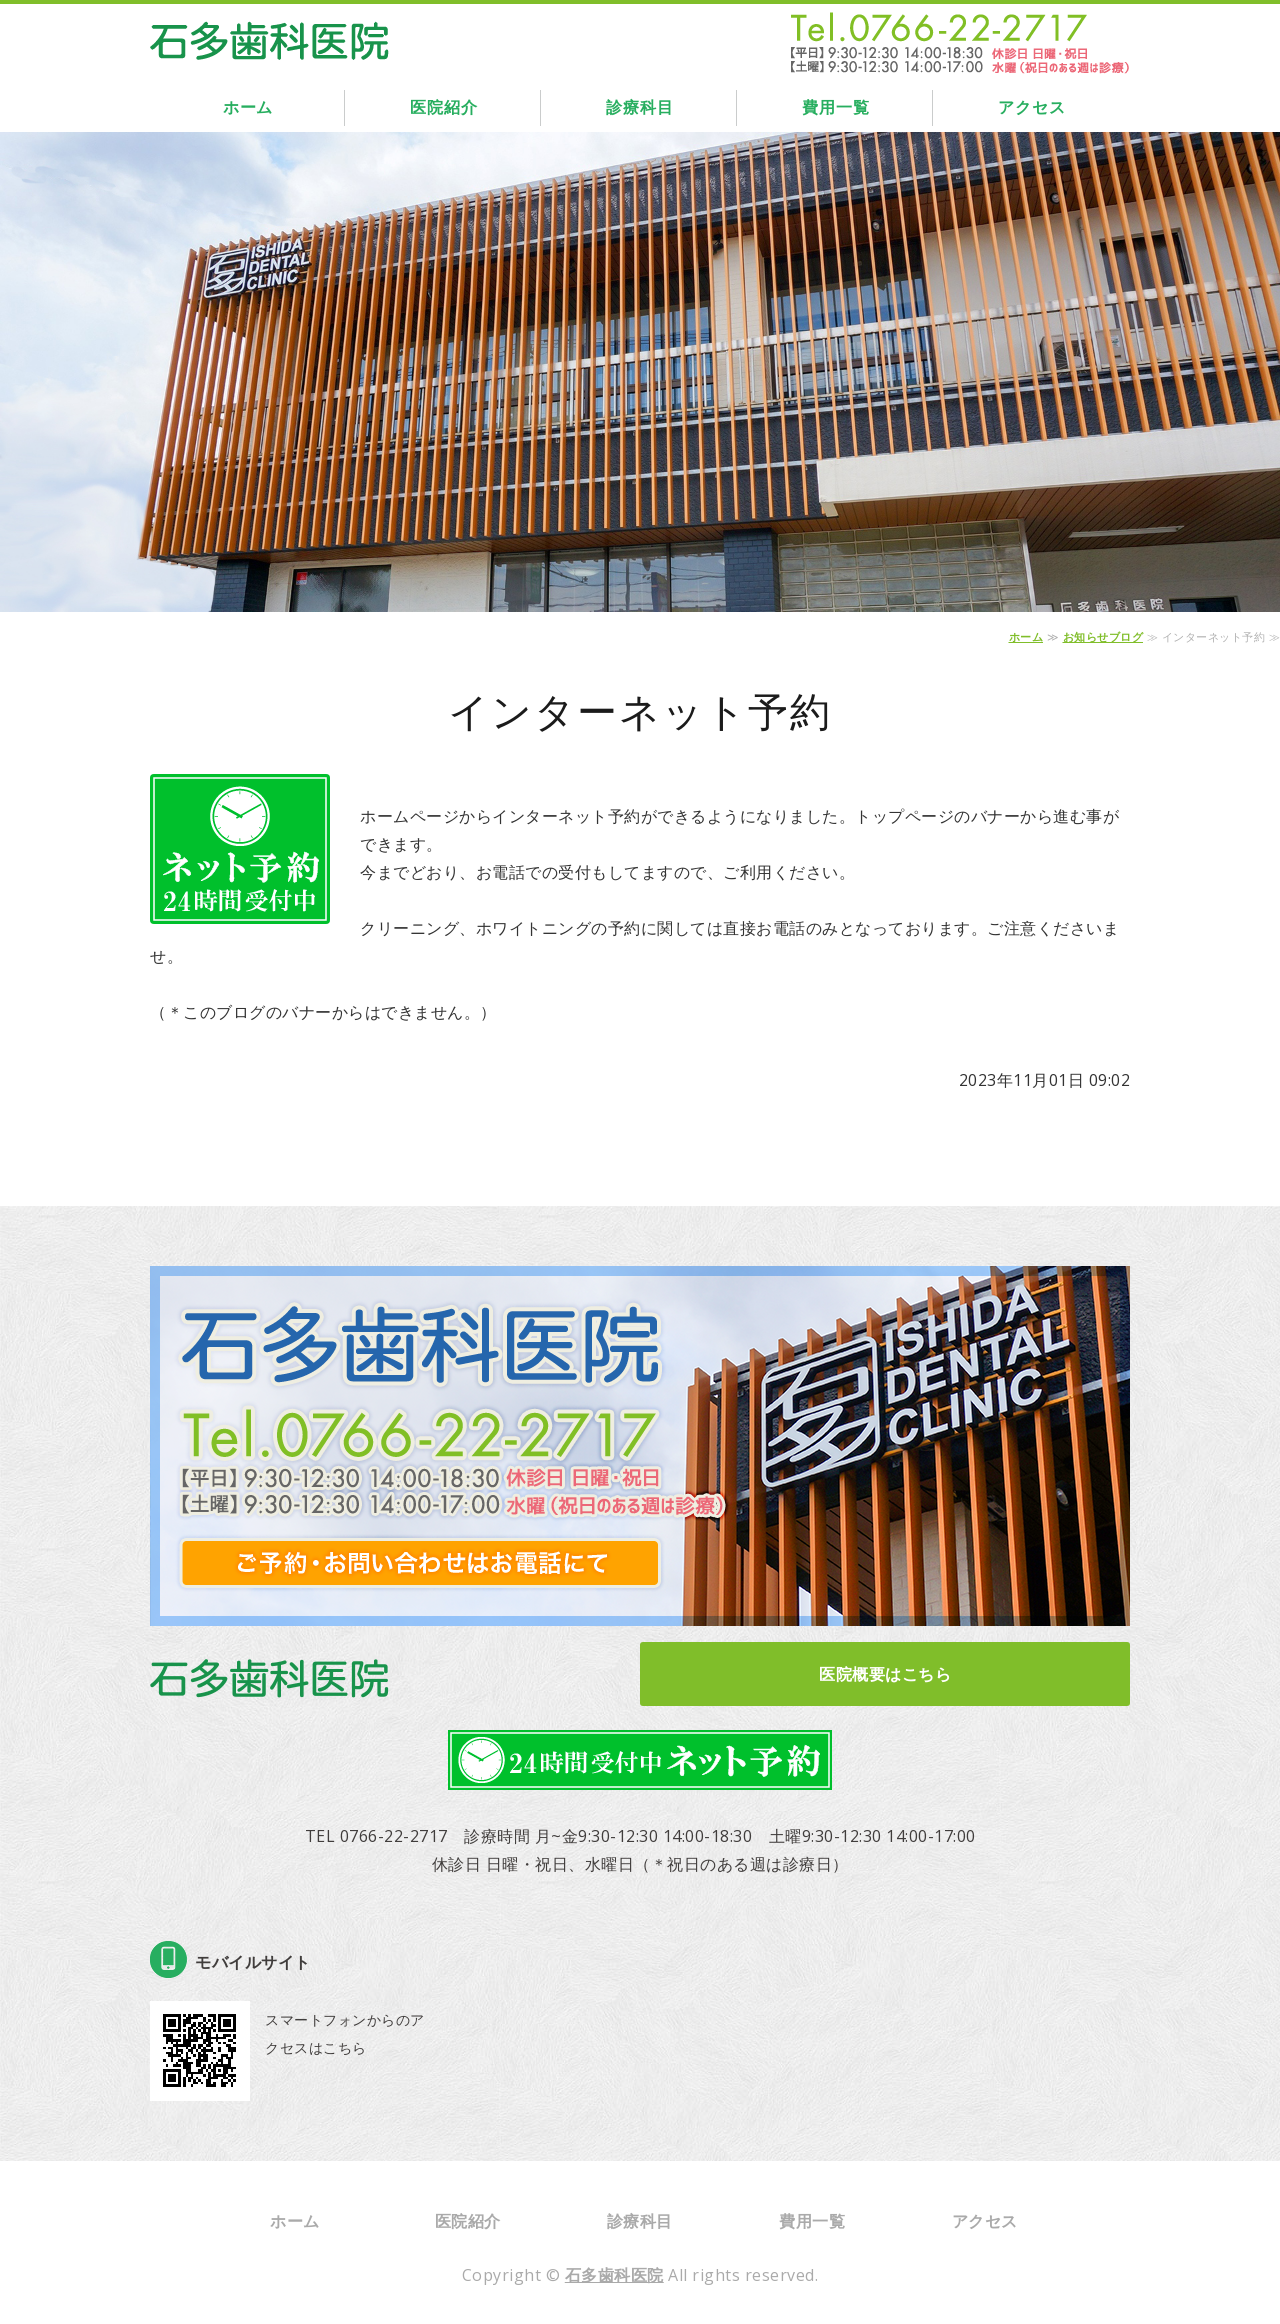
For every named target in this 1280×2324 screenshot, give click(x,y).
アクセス (1031, 107)
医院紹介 (443, 107)
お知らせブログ (1103, 636)
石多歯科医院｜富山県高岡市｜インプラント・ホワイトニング (270, 36)
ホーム (248, 107)
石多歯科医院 (614, 2275)
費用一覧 (835, 107)
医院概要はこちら (885, 1674)
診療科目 (639, 107)
